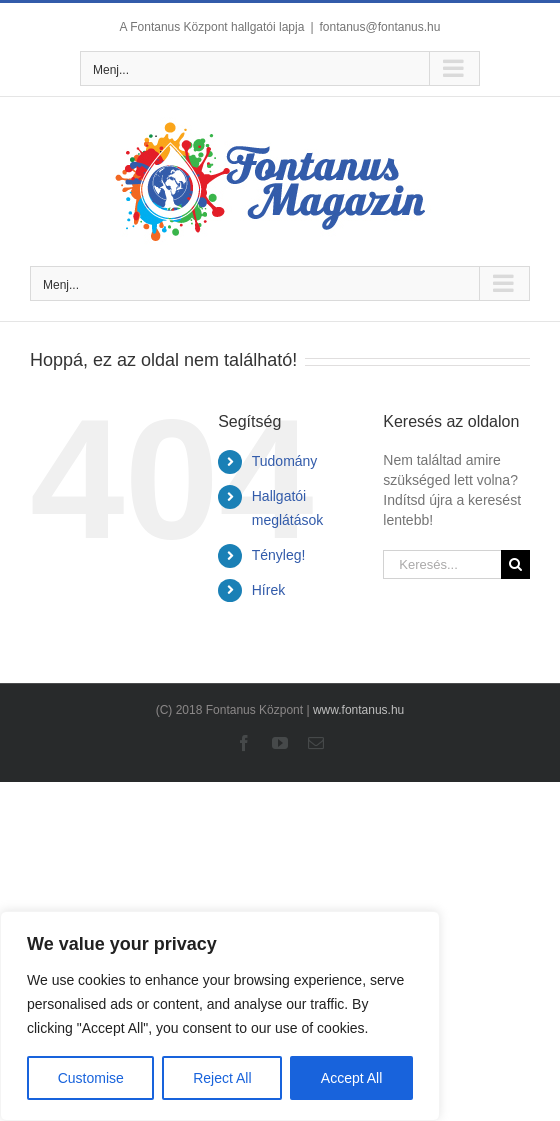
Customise (91, 1078)
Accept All (351, 1078)
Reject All (222, 1078)
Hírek (268, 590)
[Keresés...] (442, 564)
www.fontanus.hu (358, 710)
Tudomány (285, 461)
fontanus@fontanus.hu (380, 27)
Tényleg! (279, 555)
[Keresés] (515, 564)
